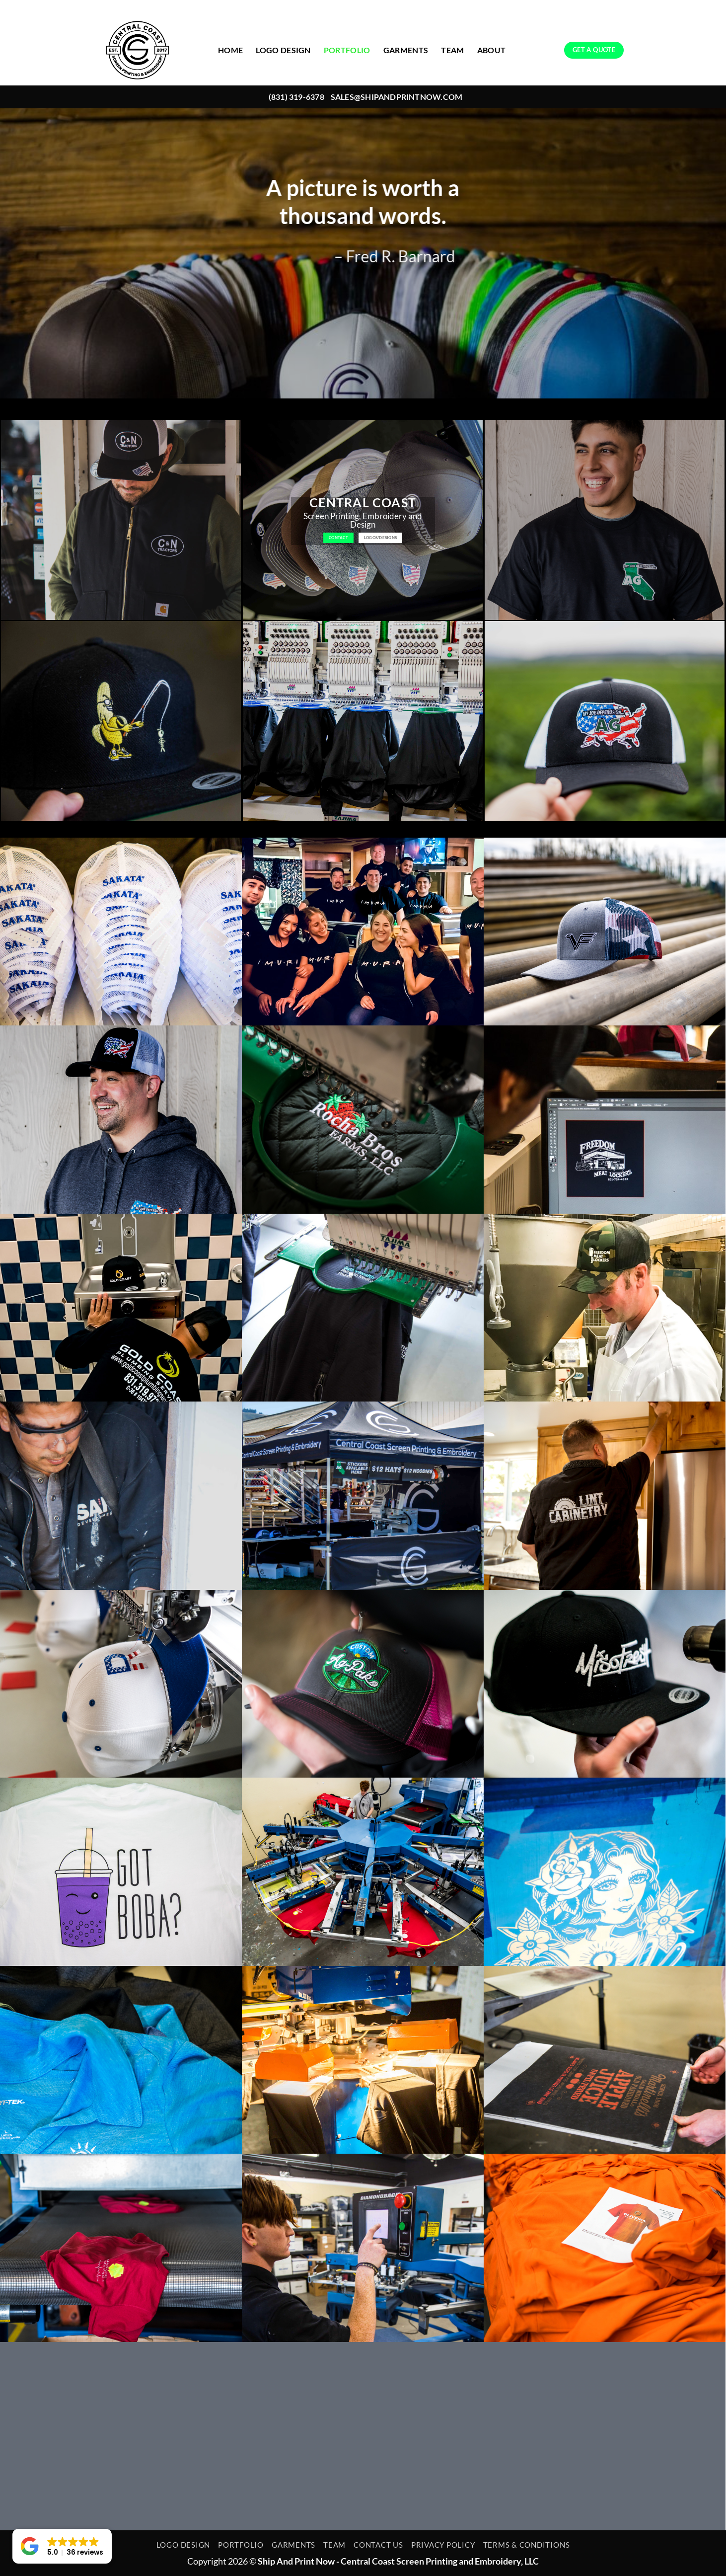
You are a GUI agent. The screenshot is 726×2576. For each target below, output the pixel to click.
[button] (62, 2546)
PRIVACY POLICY (443, 2544)
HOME (230, 50)
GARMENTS (406, 50)
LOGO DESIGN (283, 50)
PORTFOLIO (347, 50)
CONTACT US (378, 2544)
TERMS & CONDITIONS (526, 2544)
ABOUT (491, 50)
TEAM (452, 50)
